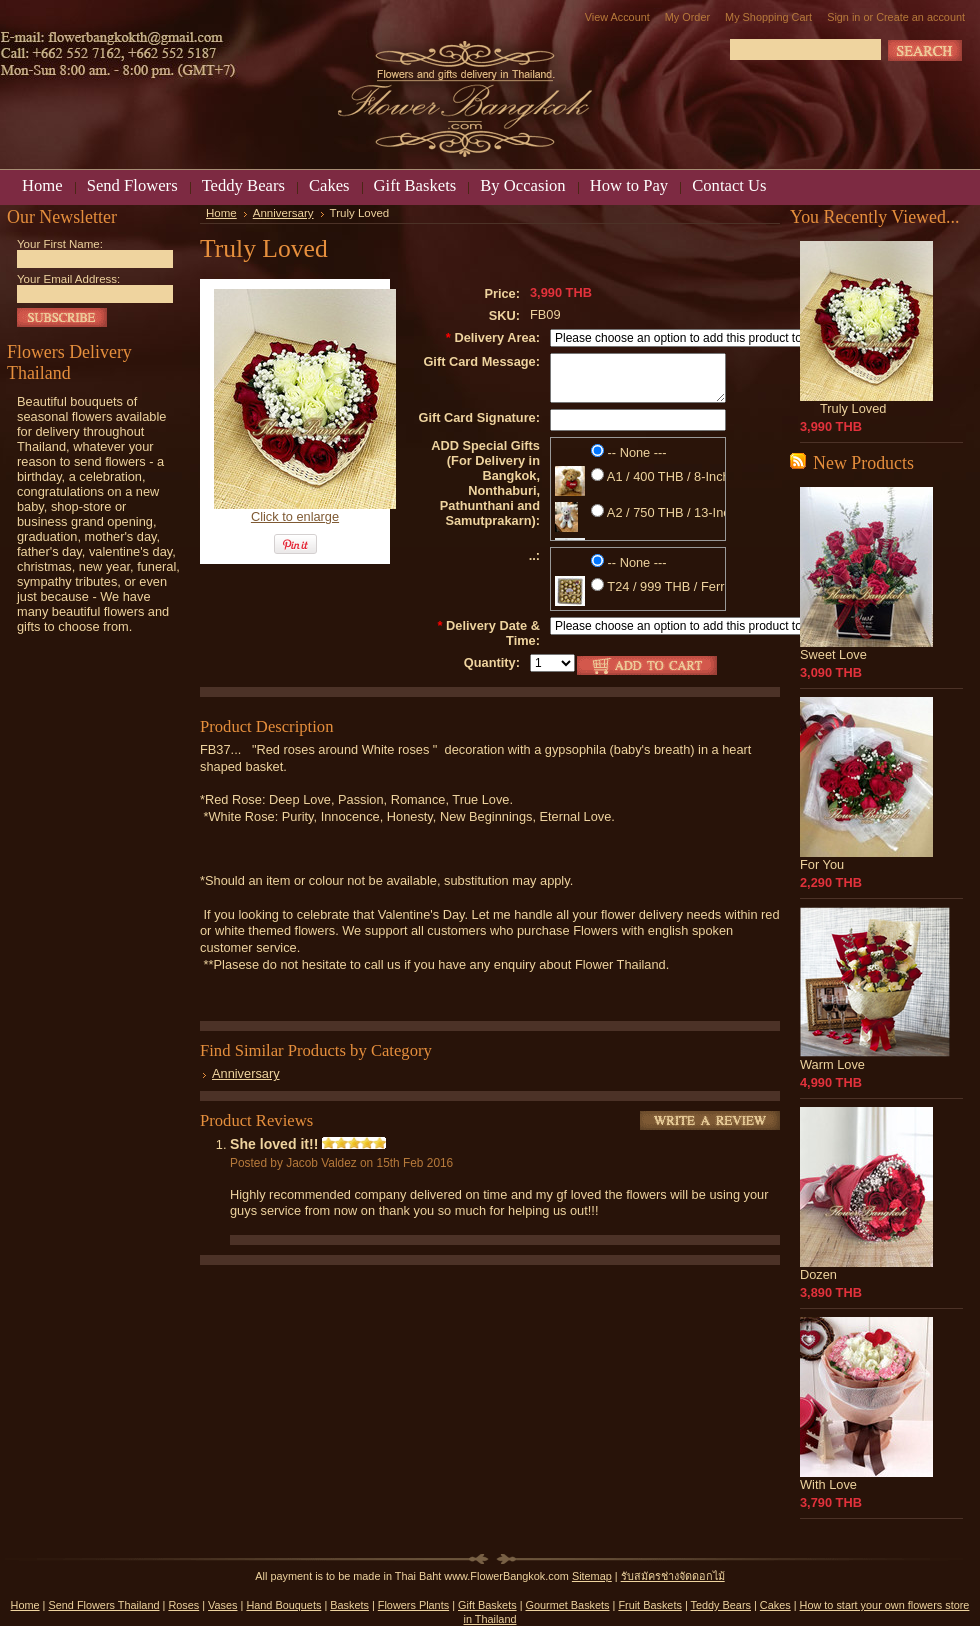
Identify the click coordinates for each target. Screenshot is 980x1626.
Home (221, 213)
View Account (617, 17)
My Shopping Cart (768, 17)
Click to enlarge (295, 516)
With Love (828, 1484)
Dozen (818, 1274)
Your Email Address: (68, 279)
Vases (222, 1605)
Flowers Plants (413, 1605)
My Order (687, 17)
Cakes (775, 1605)
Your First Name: (60, 244)
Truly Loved (853, 408)
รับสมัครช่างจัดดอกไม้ (673, 1576)
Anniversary (283, 213)
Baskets (349, 1605)
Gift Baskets (487, 1605)
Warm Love (832, 1064)
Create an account (920, 17)
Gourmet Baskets (568, 1605)
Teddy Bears (721, 1605)
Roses (183, 1605)
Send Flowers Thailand (103, 1605)
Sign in (843, 17)
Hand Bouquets (283, 1605)
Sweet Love (833, 654)
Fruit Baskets (649, 1605)
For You (822, 864)
